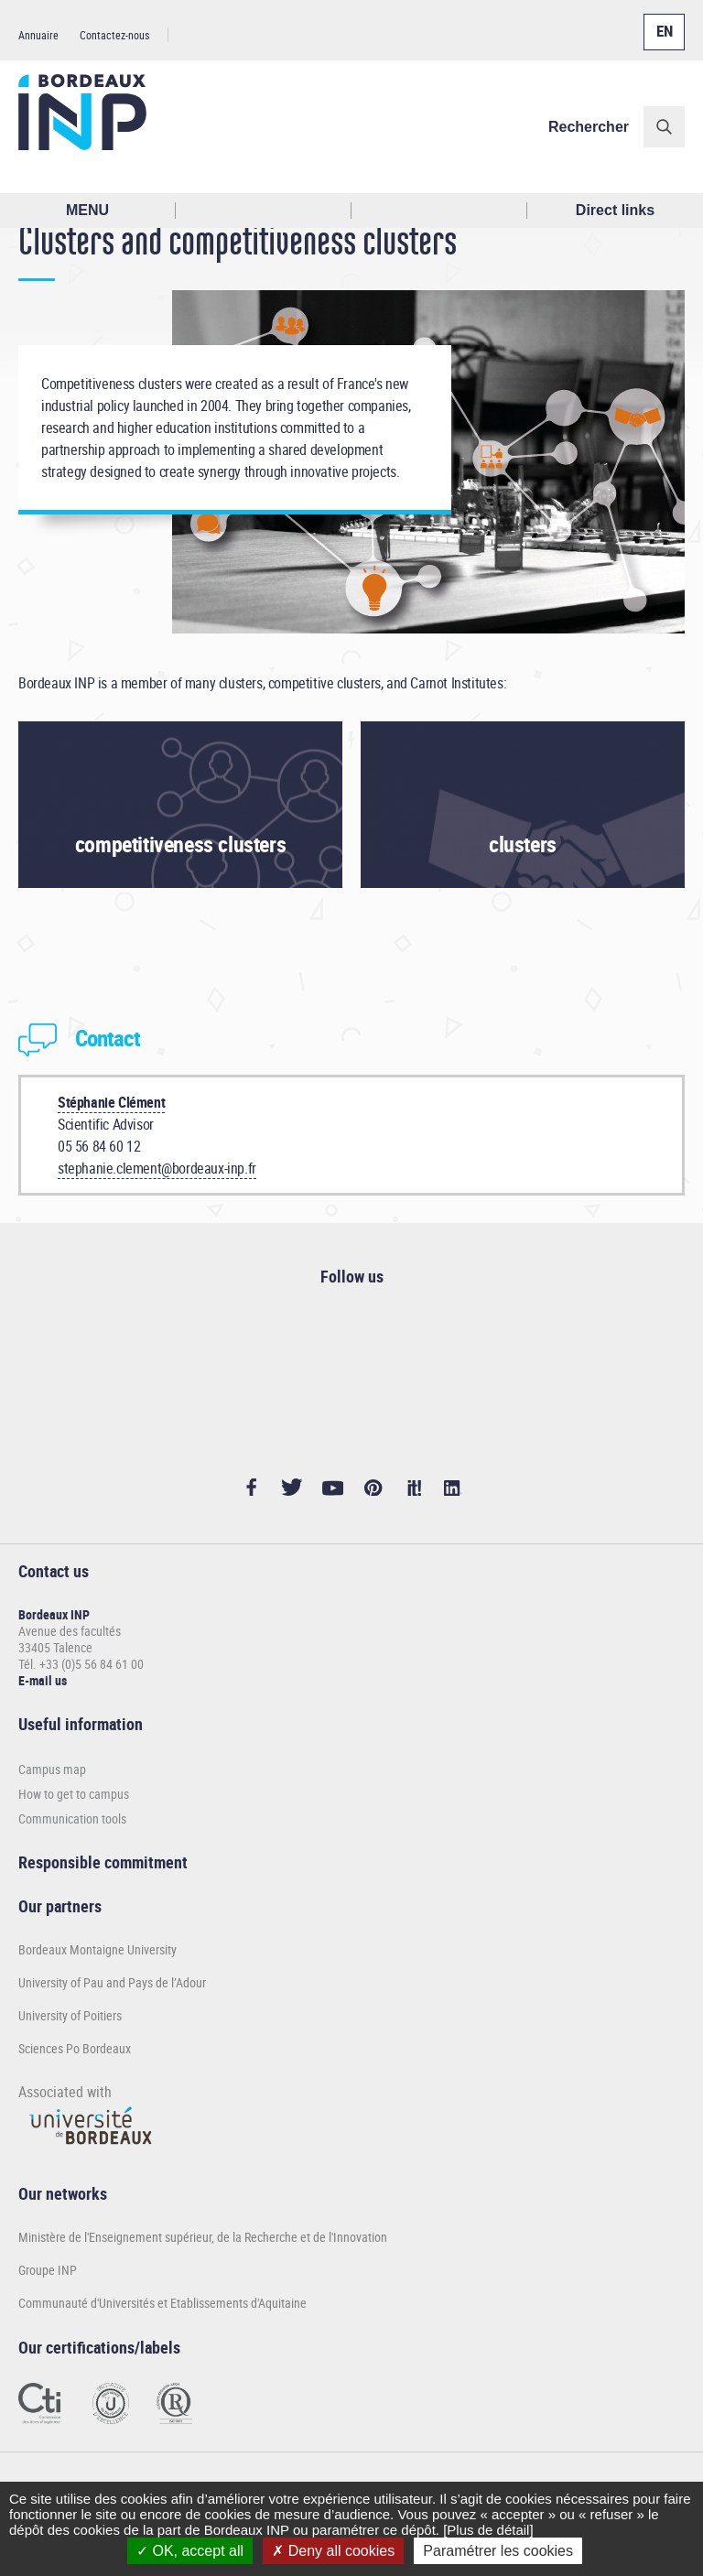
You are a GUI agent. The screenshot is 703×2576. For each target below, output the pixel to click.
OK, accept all (189, 2551)
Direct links (615, 210)
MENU (87, 210)
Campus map (52, 1769)
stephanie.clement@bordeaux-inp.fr (157, 1168)
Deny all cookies (333, 2551)
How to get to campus (73, 1793)
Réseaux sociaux (439, 210)
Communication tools (72, 1818)
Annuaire (38, 34)
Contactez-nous (114, 34)
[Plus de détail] (488, 2530)
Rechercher (588, 127)
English (660, 21)
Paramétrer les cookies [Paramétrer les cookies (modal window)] (498, 2551)
